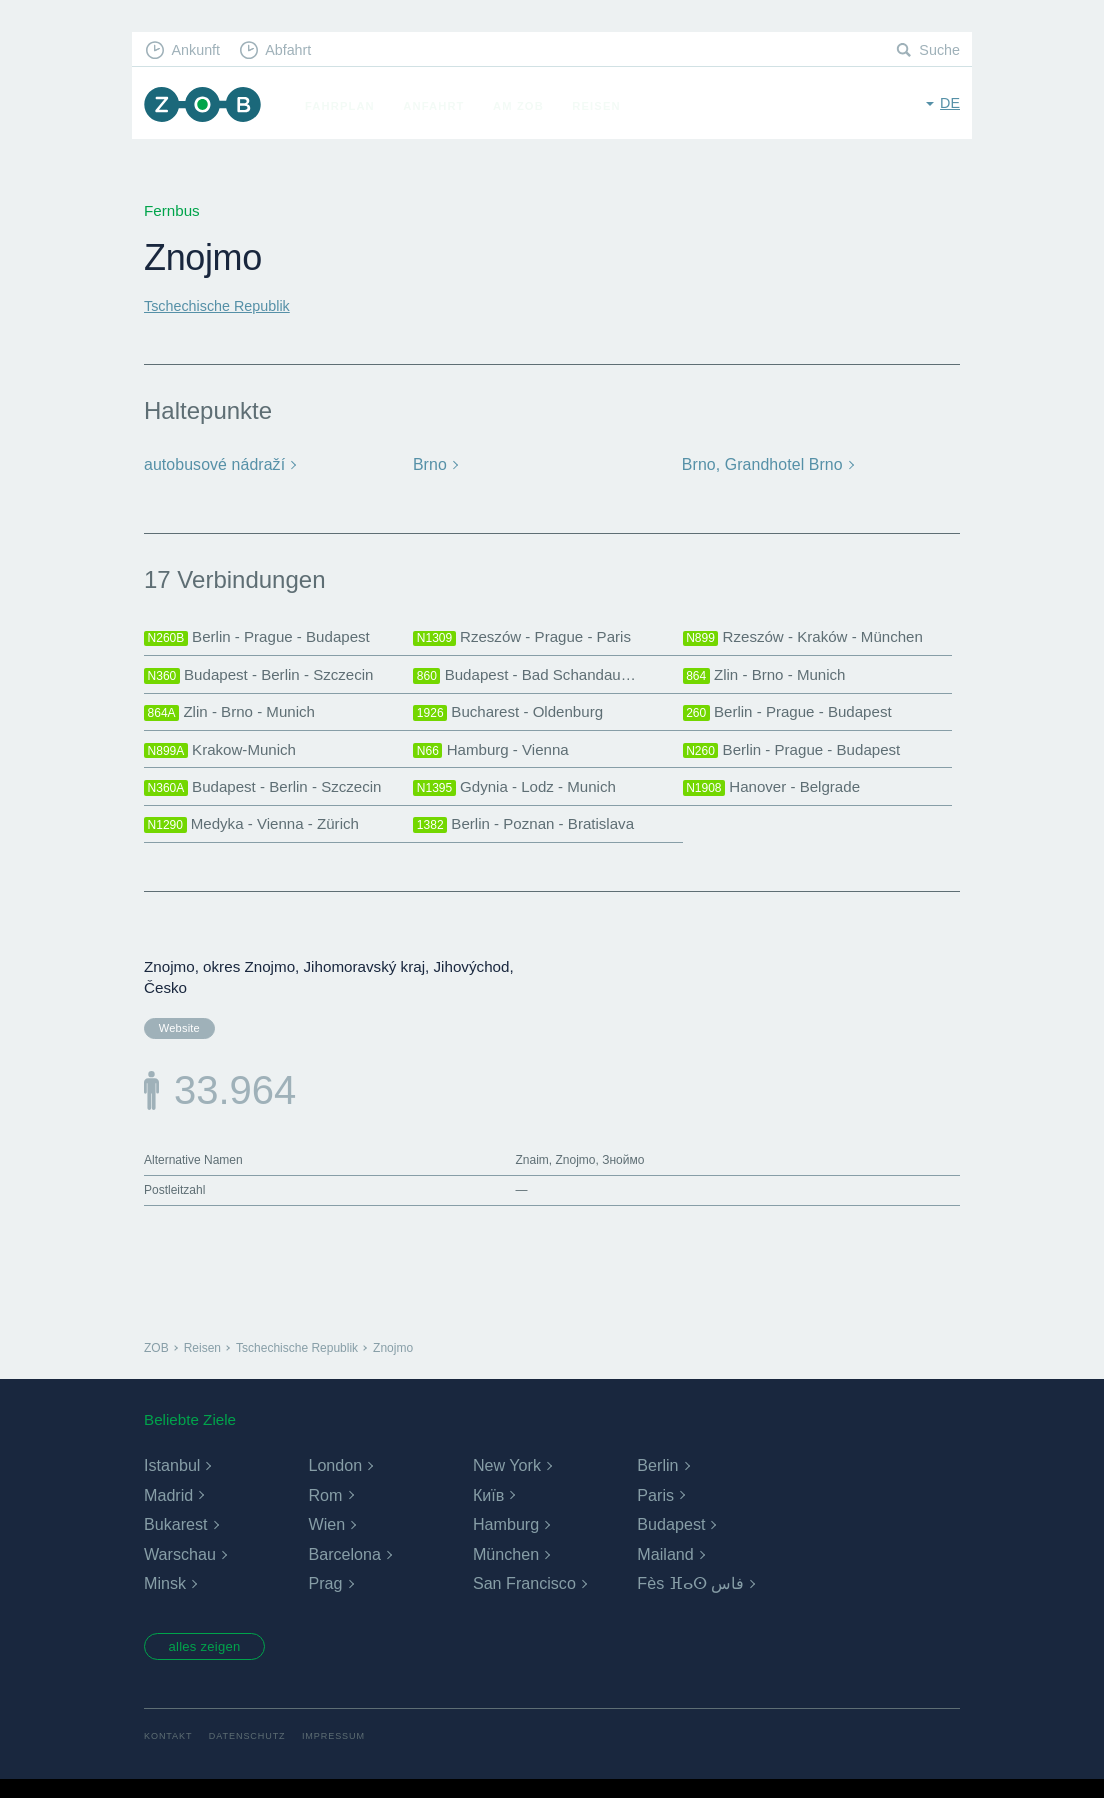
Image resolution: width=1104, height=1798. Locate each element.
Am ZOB (525, 106)
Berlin (657, 1480)
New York (507, 1480)
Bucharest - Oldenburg (512, 716)
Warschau (179, 1569)
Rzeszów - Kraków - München (809, 638)
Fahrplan (347, 106)
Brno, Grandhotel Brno (759, 464)
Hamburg (506, 1539)
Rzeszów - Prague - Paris (527, 638)
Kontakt (169, 1754)
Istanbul (172, 1480)
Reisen (603, 106)
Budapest (671, 1539)
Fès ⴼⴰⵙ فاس (690, 1598)
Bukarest (175, 1539)
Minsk (165, 1598)
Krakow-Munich (223, 756)
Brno (429, 464)
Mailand (665, 1569)
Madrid (168, 1510)
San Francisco (524, 1598)
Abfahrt (295, 50)
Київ (488, 1510)
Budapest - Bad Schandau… (530, 677)
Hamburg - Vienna (494, 756)
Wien (326, 1539)
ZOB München (206, 106)
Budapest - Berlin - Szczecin (264, 677)
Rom (325, 1510)
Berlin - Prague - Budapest (262, 638)
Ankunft (199, 50)
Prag (325, 1598)
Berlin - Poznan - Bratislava (529, 834)
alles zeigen (211, 1664)
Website (177, 1039)
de (949, 104)
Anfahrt (440, 106)
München (506, 1569)
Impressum (343, 1754)
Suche (938, 50)
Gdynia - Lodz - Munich (519, 795)
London (334, 1480)
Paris (655, 1510)
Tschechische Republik (221, 305)
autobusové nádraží (212, 464)
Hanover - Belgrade (776, 795)
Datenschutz (252, 1754)
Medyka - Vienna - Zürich (256, 834)
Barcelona (344, 1569)
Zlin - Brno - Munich (768, 677)
